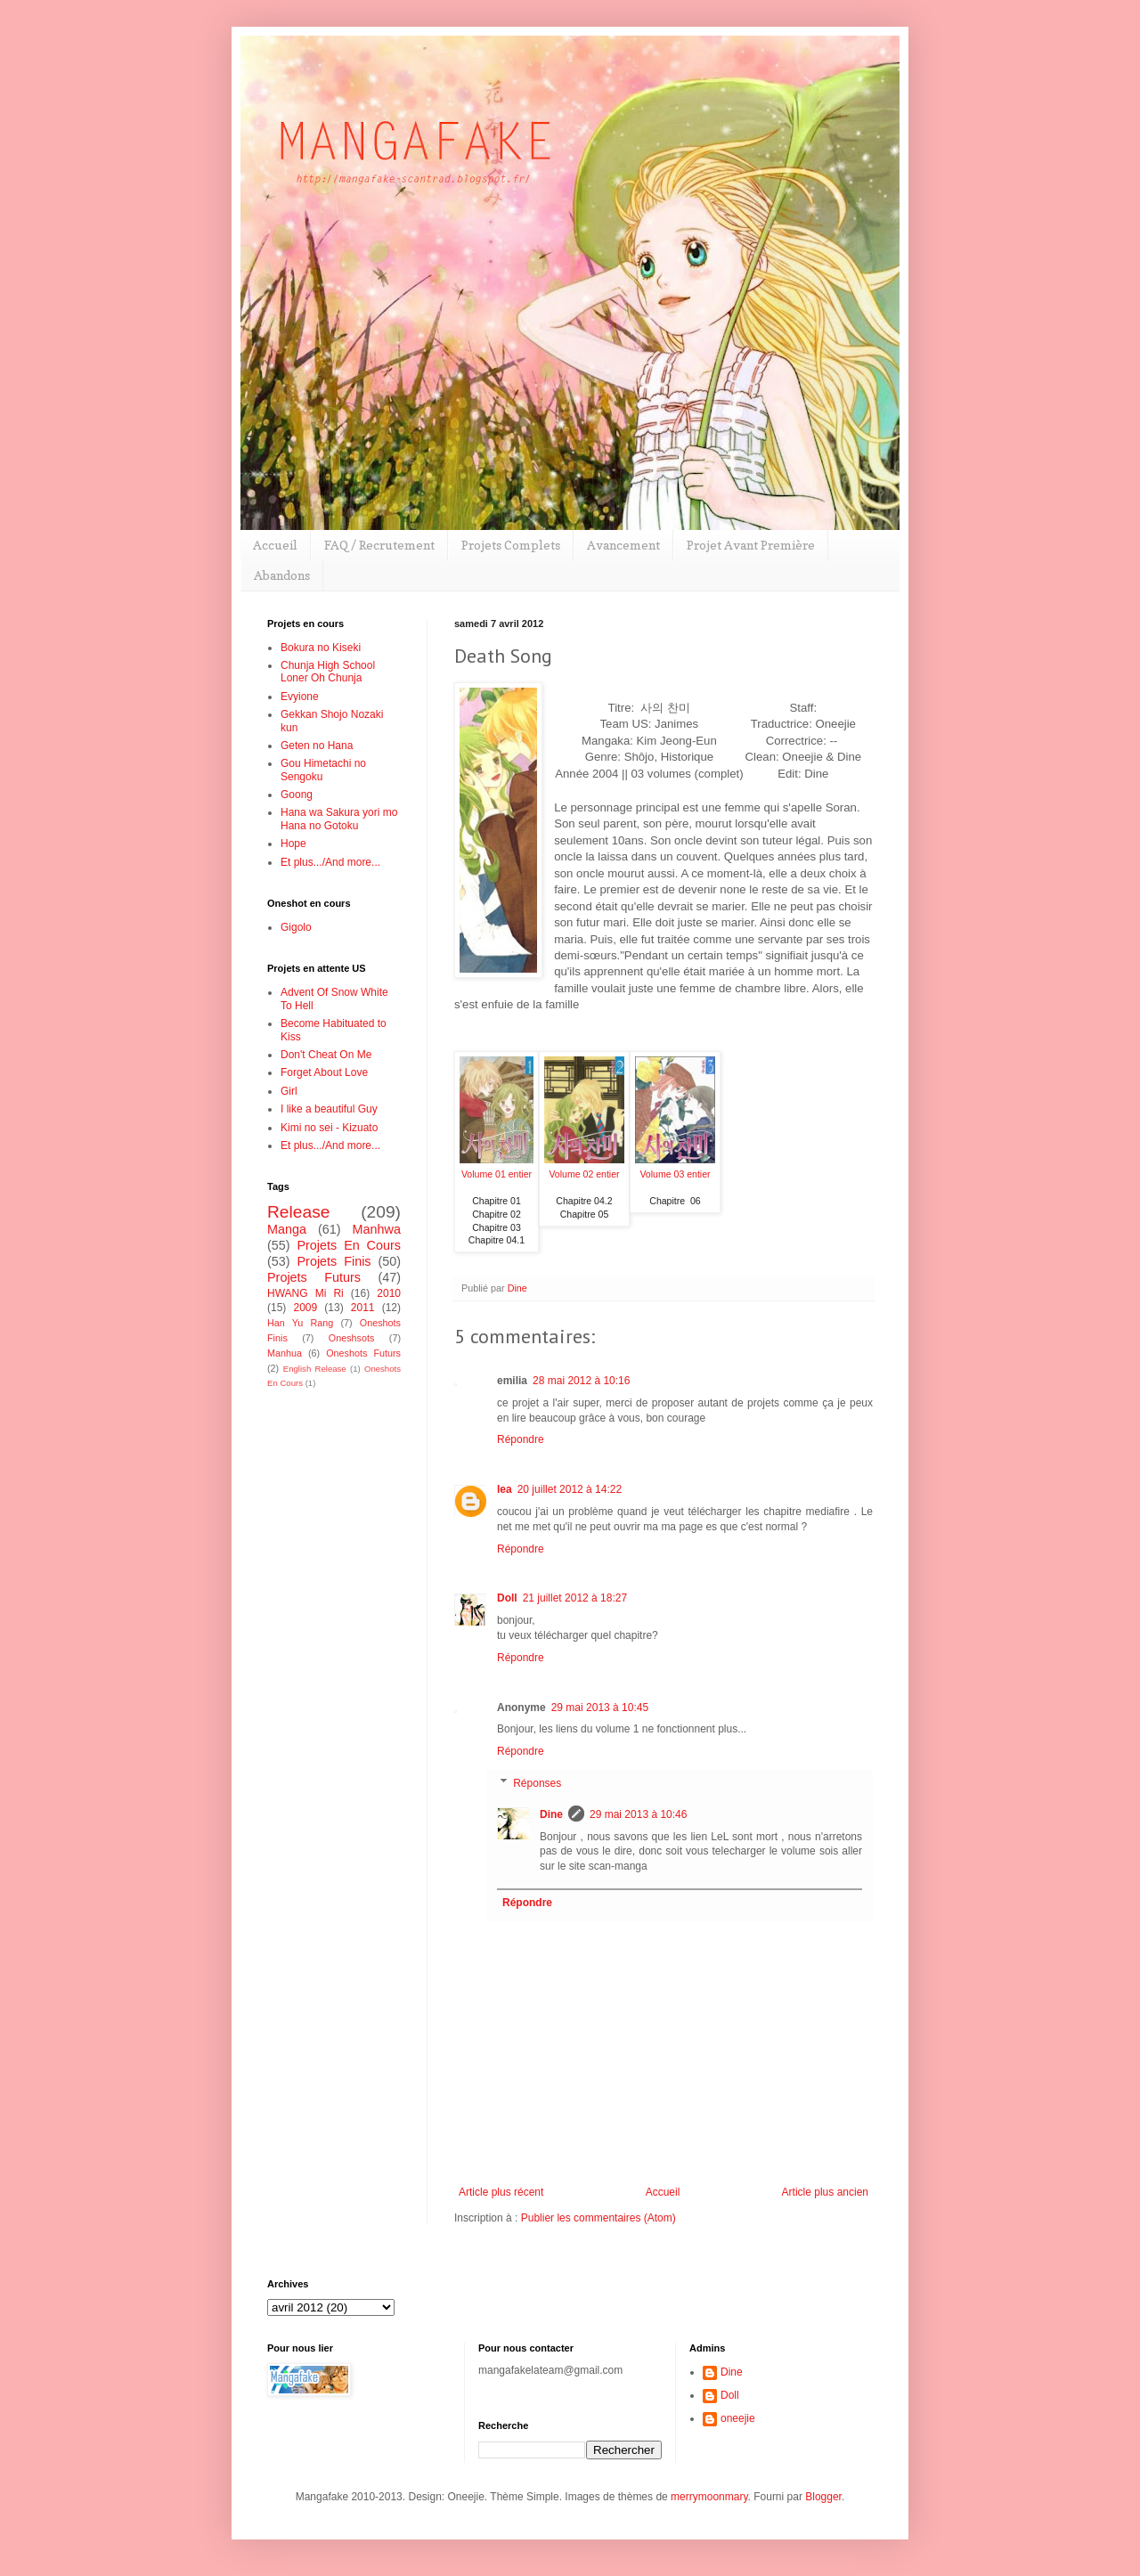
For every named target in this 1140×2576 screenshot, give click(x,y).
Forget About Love (324, 1072)
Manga (286, 1229)
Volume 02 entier (584, 1174)
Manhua (284, 1353)
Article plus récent (501, 2192)
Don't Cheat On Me (326, 1054)
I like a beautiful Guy (329, 1109)
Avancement (623, 544)
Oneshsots (352, 1338)
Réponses (537, 1783)
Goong (297, 794)
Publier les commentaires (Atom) (598, 2218)
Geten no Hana (317, 745)
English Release (314, 1369)
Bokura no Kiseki (321, 647)
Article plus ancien (825, 2192)
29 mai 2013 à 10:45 (599, 1707)
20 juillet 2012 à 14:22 (569, 1489)
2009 (305, 1307)
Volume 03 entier (674, 1174)
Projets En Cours (349, 1245)
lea (504, 1489)
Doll (507, 1598)
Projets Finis (333, 1261)
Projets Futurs (314, 1277)
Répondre (520, 1439)
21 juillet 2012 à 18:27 (575, 1598)
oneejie (738, 2418)
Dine (551, 1814)
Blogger (823, 2496)
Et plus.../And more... (330, 862)
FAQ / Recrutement (379, 544)
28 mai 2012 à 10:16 (581, 1380)
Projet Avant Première (751, 544)
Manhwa (377, 1229)
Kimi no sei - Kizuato (329, 1127)
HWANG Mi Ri (305, 1293)
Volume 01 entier (496, 1174)
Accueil (275, 544)
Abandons (282, 575)
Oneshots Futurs (363, 1353)
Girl (289, 1091)
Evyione (300, 696)
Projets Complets (510, 544)
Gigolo (296, 927)
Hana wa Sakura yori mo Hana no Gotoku (339, 818)
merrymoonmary (709, 2496)
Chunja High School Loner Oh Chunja (328, 671)
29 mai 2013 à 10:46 (638, 1814)
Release (298, 1211)
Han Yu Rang (300, 1322)
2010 (389, 1293)
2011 (363, 1307)
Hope (293, 843)
